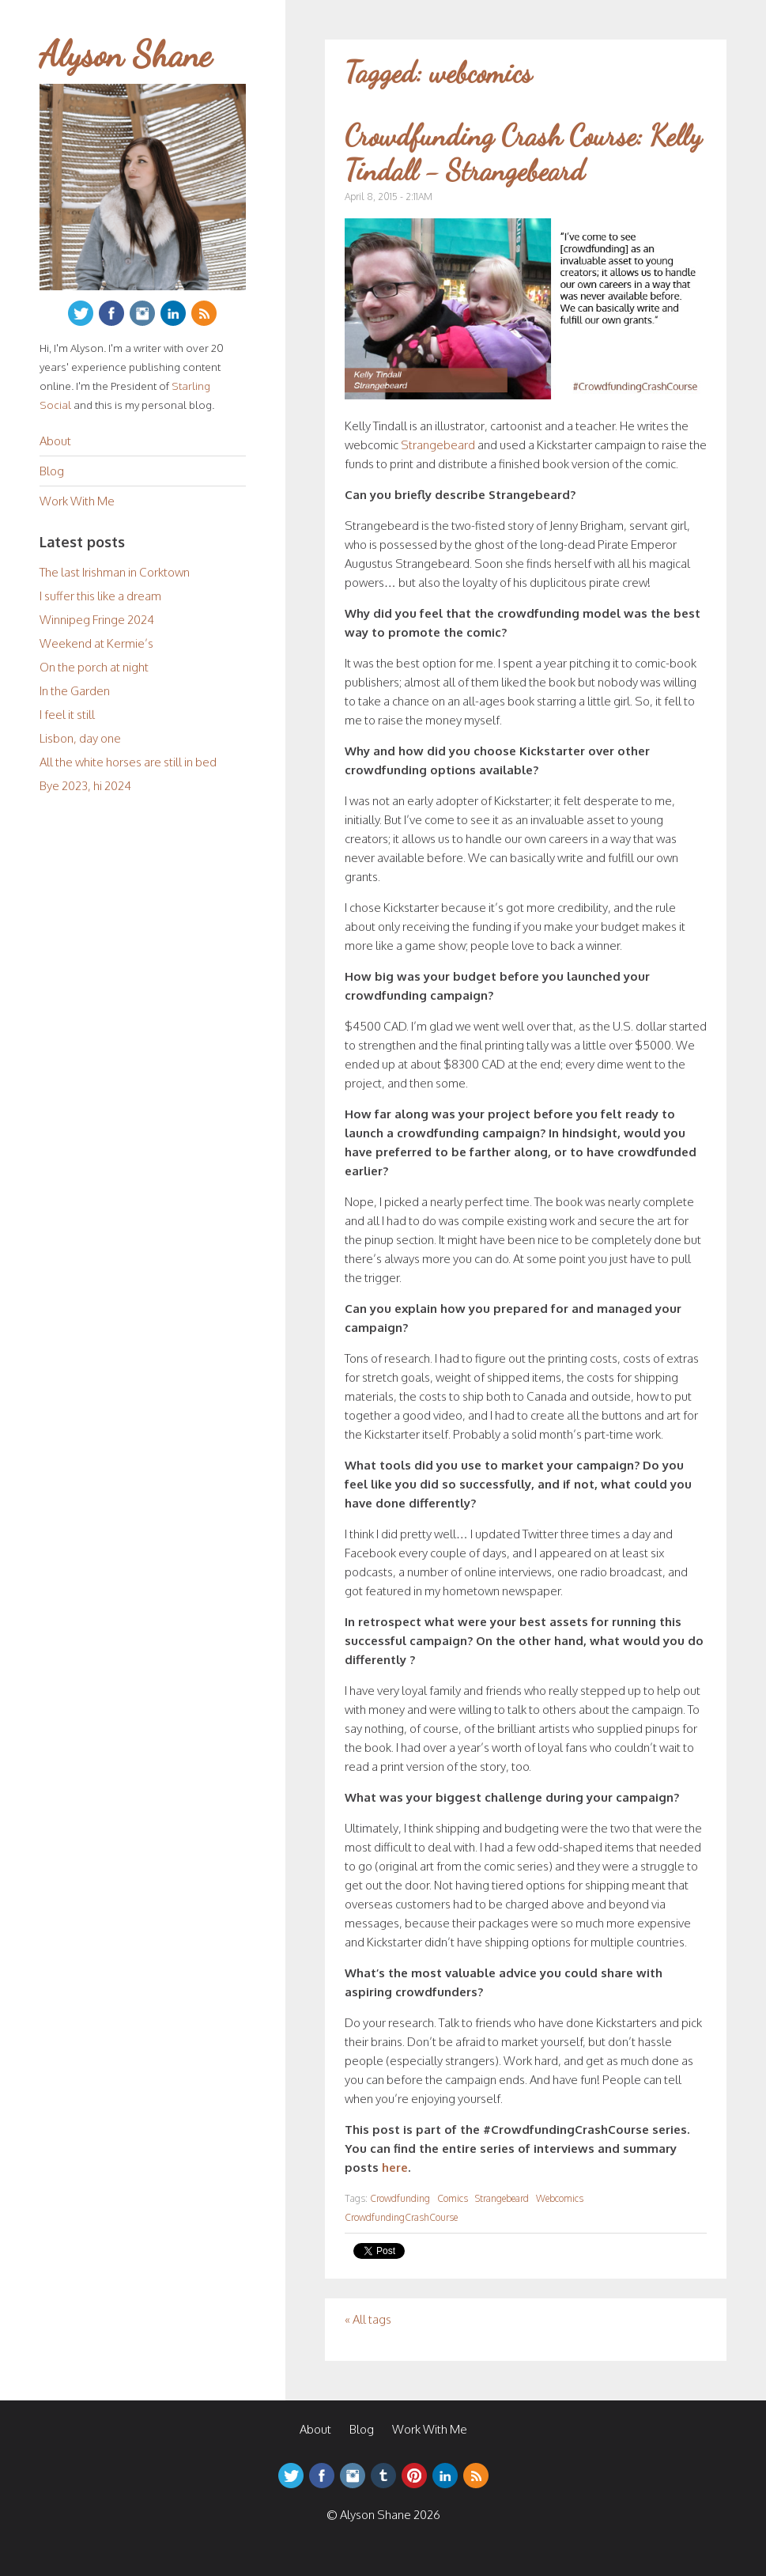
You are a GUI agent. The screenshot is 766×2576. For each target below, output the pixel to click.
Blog (52, 471)
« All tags (368, 2319)
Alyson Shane (126, 54)
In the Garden (75, 690)
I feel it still (67, 714)
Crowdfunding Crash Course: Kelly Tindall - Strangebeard (523, 153)
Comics (452, 2198)
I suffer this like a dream (100, 595)
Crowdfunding (400, 2198)
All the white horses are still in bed (128, 762)
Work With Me (77, 501)
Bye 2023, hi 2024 (85, 785)
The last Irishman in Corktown (115, 572)
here (395, 2167)
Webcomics (559, 2198)
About (55, 440)
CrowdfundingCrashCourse (401, 2217)
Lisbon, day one (80, 738)
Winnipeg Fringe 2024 (97, 619)
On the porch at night (94, 667)
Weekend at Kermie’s (96, 643)
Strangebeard (438, 444)
